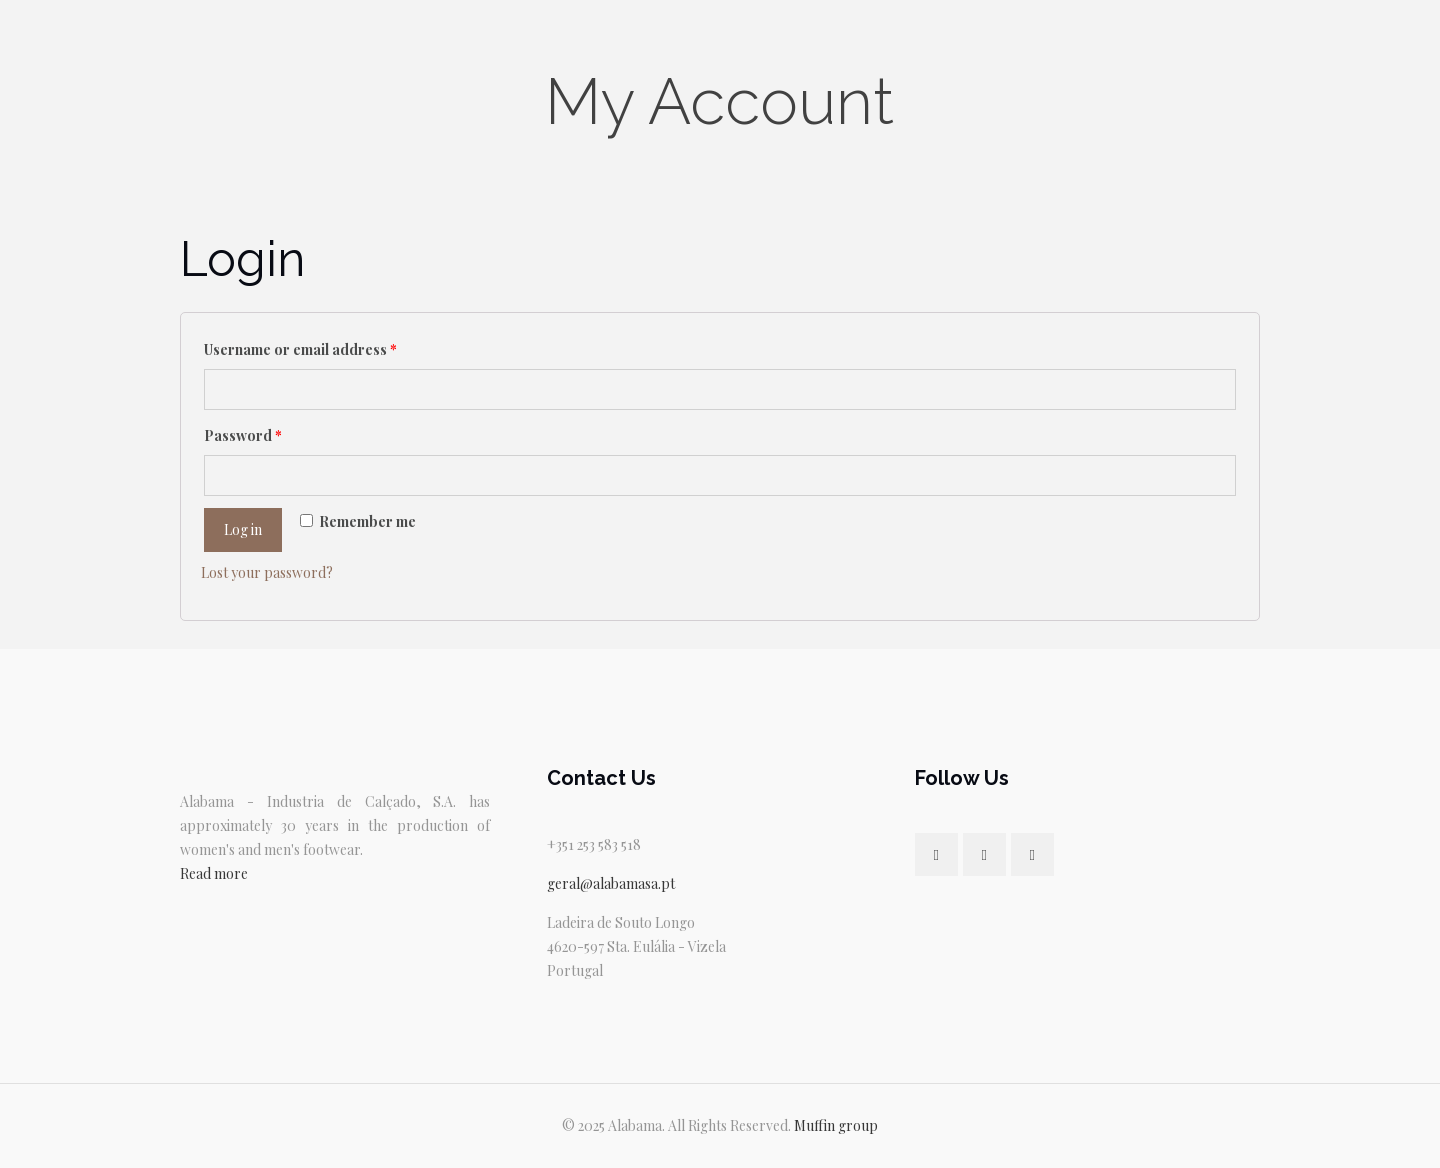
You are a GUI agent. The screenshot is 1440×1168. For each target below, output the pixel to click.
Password (243, 435)
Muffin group (836, 1125)
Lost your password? (267, 572)
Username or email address (300, 349)
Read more (214, 873)
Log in (243, 529)
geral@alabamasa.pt (611, 883)
